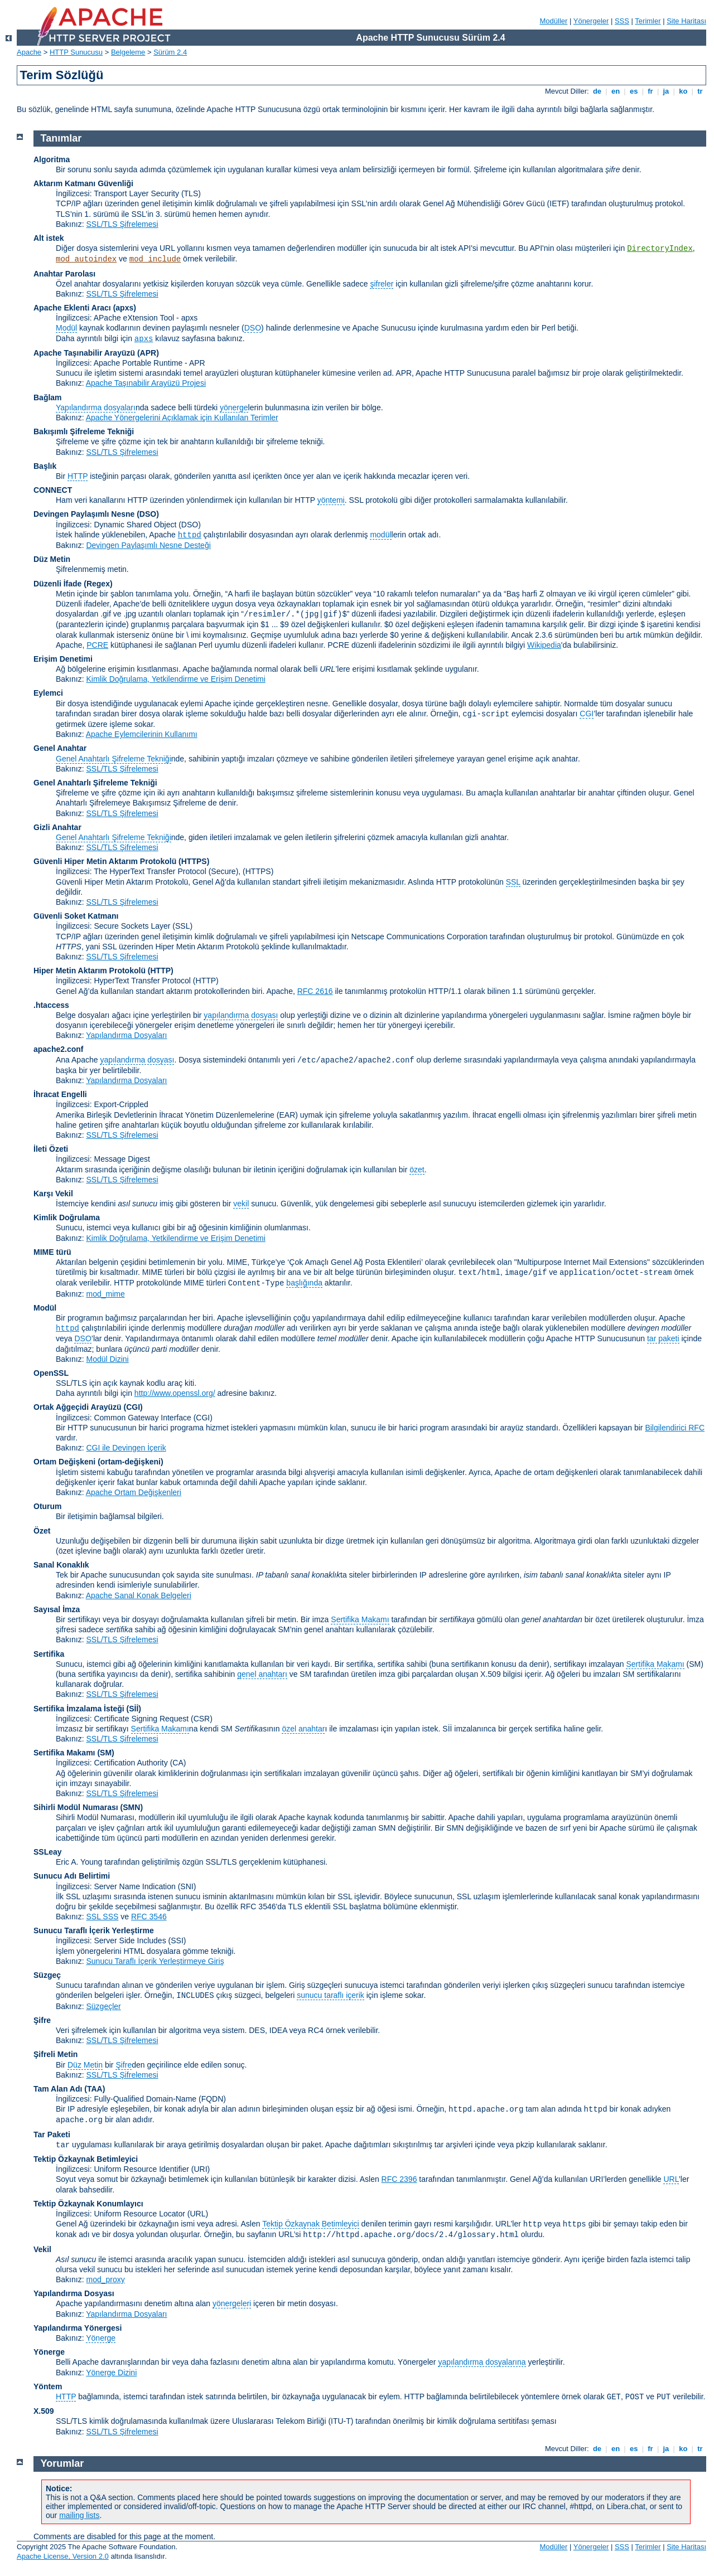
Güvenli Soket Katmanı (75, 915)
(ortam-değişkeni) (130, 1461)
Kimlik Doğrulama (66, 1217)
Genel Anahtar (59, 748)
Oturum (47, 1506)
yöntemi (331, 500)
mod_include (155, 259)
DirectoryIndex (660, 248)
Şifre (42, 2020)
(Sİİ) (134, 1708)
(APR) (148, 352)
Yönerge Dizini (111, 2372)
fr (650, 91)
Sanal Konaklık (61, 1564)
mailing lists (79, 2515)
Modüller (554, 21)
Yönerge (100, 2338)
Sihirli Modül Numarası (75, 1807)
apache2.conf (58, 1049)
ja (666, 91)
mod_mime (105, 1293)
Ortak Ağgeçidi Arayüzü (77, 1407)
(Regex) (98, 583)
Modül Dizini (107, 1359)
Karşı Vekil (53, 1193)
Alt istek (48, 238)
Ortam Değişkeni (64, 1461)
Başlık (44, 466)
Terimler (647, 21)
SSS (622, 21)
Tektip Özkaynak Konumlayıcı (88, 2203)
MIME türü (52, 1252)
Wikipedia (544, 645)
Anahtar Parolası (64, 273)
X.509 (43, 2411)
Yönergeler (591, 21)
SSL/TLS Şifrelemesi (122, 224)
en (615, 91)
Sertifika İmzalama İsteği (78, 1708)
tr (700, 91)
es (634, 91)
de (597, 91)
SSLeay (47, 1851)
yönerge (234, 407)
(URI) (200, 2169)
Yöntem (47, 2386)
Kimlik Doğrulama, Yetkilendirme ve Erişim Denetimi (175, 679)
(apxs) (124, 307)
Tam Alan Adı (57, 2088)
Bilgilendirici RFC (675, 1427)
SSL (513, 881)
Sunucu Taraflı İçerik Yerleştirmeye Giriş (155, 1961)
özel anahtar (303, 1728)
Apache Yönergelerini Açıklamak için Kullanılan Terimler (182, 417)
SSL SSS (102, 1916)
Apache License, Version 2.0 (63, 2556)
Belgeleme (128, 52)
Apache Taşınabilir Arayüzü (84, 352)
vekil (241, 1203)
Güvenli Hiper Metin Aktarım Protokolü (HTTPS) (121, 861)
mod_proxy (105, 2279)
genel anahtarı (262, 1674)
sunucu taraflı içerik (330, 1995)
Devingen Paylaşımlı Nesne (83, 514)
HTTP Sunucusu (76, 52)
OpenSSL (51, 1373)
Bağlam (47, 397)
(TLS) (191, 193)
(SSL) (182, 925)
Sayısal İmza (56, 1609)
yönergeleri (232, 2303)
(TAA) (94, 2088)
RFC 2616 (315, 991)
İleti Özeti (50, 1148)
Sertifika (48, 1654)
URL (670, 2179)
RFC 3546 (149, 1916)
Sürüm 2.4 (170, 52)
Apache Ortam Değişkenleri (133, 1492)
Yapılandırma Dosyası (73, 2293)
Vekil (42, 2249)
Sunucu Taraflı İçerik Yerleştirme (93, 1930)
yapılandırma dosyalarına (481, 2361)
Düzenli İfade (57, 583)
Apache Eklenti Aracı (72, 307)
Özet (41, 1530)
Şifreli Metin (55, 2054)
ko (683, 91)
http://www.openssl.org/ (174, 1393)
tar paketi (663, 1338)
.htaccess (51, 1005)
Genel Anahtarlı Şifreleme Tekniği (113, 758)
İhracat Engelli (60, 1094)
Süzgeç (47, 1975)
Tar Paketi (51, 2134)
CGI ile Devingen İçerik (126, 1447)
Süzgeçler (103, 2006)
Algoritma (51, 159)
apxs (143, 338)
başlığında (304, 1282)
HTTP (77, 476)
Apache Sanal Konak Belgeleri (138, 1595)
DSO (252, 327)
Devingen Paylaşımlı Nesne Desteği (148, 545)
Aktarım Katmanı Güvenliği (83, 183)
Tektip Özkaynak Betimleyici (85, 2159)
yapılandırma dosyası (241, 1015)
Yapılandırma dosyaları (96, 407)
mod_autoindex (86, 259)
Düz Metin (51, 559)
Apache (29, 52)
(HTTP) (160, 970)
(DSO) (148, 514)
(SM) (105, 1752)
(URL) (197, 2213)
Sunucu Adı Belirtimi (71, 1875)
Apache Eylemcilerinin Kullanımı (141, 734)
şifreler (381, 283)
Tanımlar (61, 138)
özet (416, 1169)
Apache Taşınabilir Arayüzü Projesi (146, 383)
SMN (131, 1807)
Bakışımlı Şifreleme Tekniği (83, 431)
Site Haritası (686, 21)
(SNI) (187, 1886)
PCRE (97, 645)
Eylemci (48, 692)
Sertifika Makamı (360, 1619)
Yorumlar (62, 2463)
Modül (66, 327)
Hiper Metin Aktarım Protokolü (89, 970)
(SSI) (177, 1940)
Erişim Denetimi (63, 658)
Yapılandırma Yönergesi (77, 2327)
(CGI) (133, 1407)
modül (380, 534)
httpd (189, 535)
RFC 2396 (399, 2179)
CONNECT (52, 490)
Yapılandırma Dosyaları (126, 1035)
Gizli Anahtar (57, 827)
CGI (587, 713)
